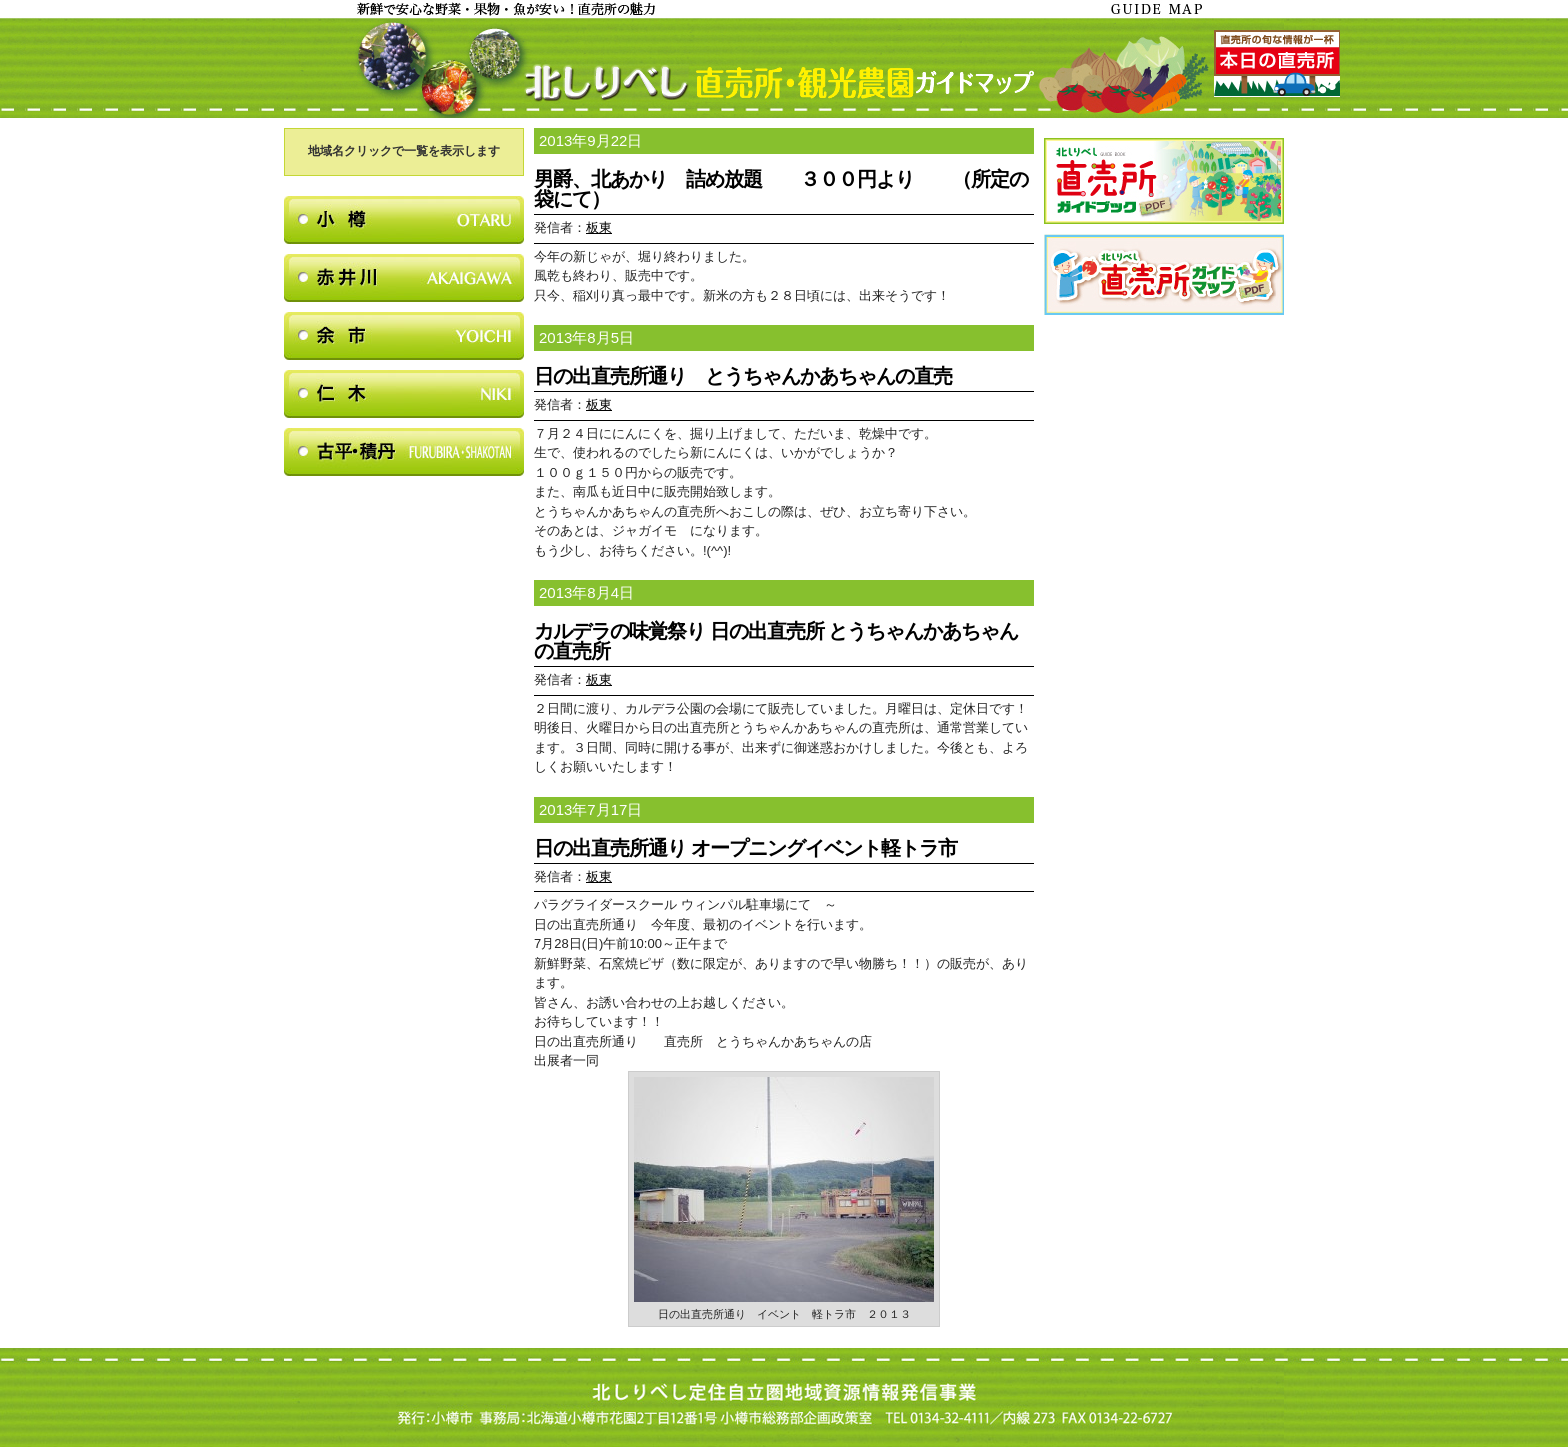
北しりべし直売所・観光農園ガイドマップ (784, 68)
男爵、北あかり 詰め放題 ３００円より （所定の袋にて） (781, 189)
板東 (599, 227)
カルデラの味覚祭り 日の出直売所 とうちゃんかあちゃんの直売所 (776, 641)
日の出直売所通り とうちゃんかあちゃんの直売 (743, 376)
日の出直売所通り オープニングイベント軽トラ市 (745, 848)
